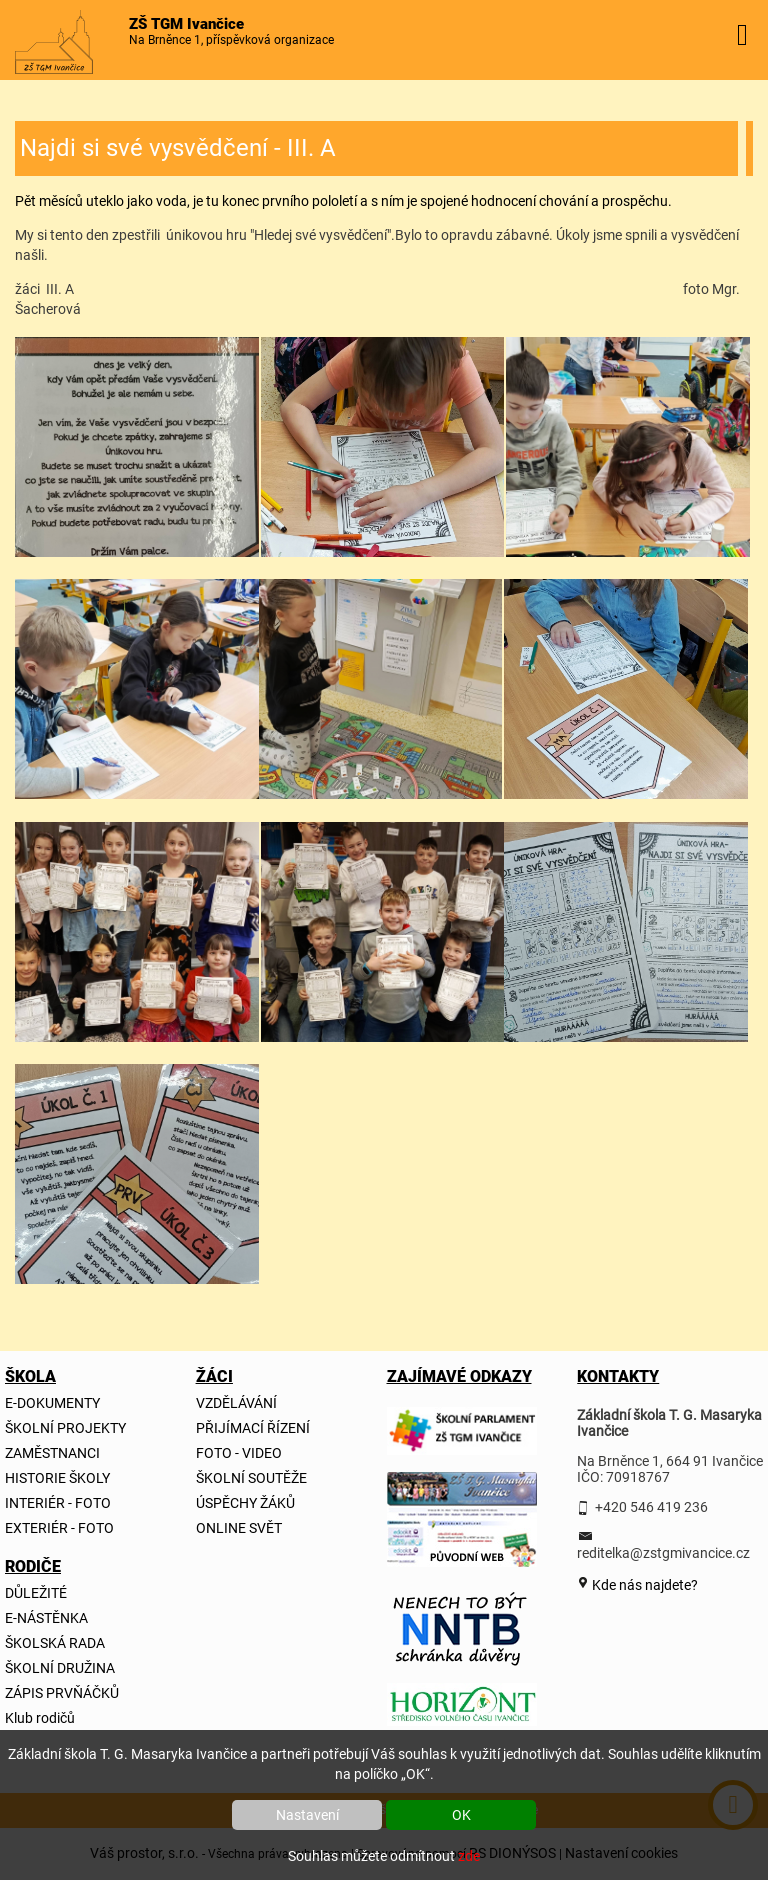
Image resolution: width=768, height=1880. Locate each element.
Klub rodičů (40, 1718)
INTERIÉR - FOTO (58, 1503)
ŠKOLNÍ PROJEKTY (65, 1428)
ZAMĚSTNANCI (52, 1453)
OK (461, 1815)
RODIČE (29, 1566)
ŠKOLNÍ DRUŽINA (60, 1668)
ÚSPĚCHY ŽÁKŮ (245, 1503)
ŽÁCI (214, 1376)
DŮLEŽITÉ (36, 1593)
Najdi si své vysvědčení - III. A (178, 148)
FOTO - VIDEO (239, 1453)
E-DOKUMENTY (52, 1403)
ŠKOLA (29, 1376)
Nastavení (307, 1815)
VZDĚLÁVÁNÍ (236, 1403)
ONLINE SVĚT (239, 1528)
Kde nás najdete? (643, 1585)
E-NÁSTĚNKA (46, 1618)
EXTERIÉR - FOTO (59, 1528)
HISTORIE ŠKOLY (57, 1478)
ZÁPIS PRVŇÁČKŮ (62, 1693)
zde (469, 1856)
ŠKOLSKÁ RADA (55, 1643)
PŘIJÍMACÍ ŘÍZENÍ (253, 1428)
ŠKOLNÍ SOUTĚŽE (251, 1478)
